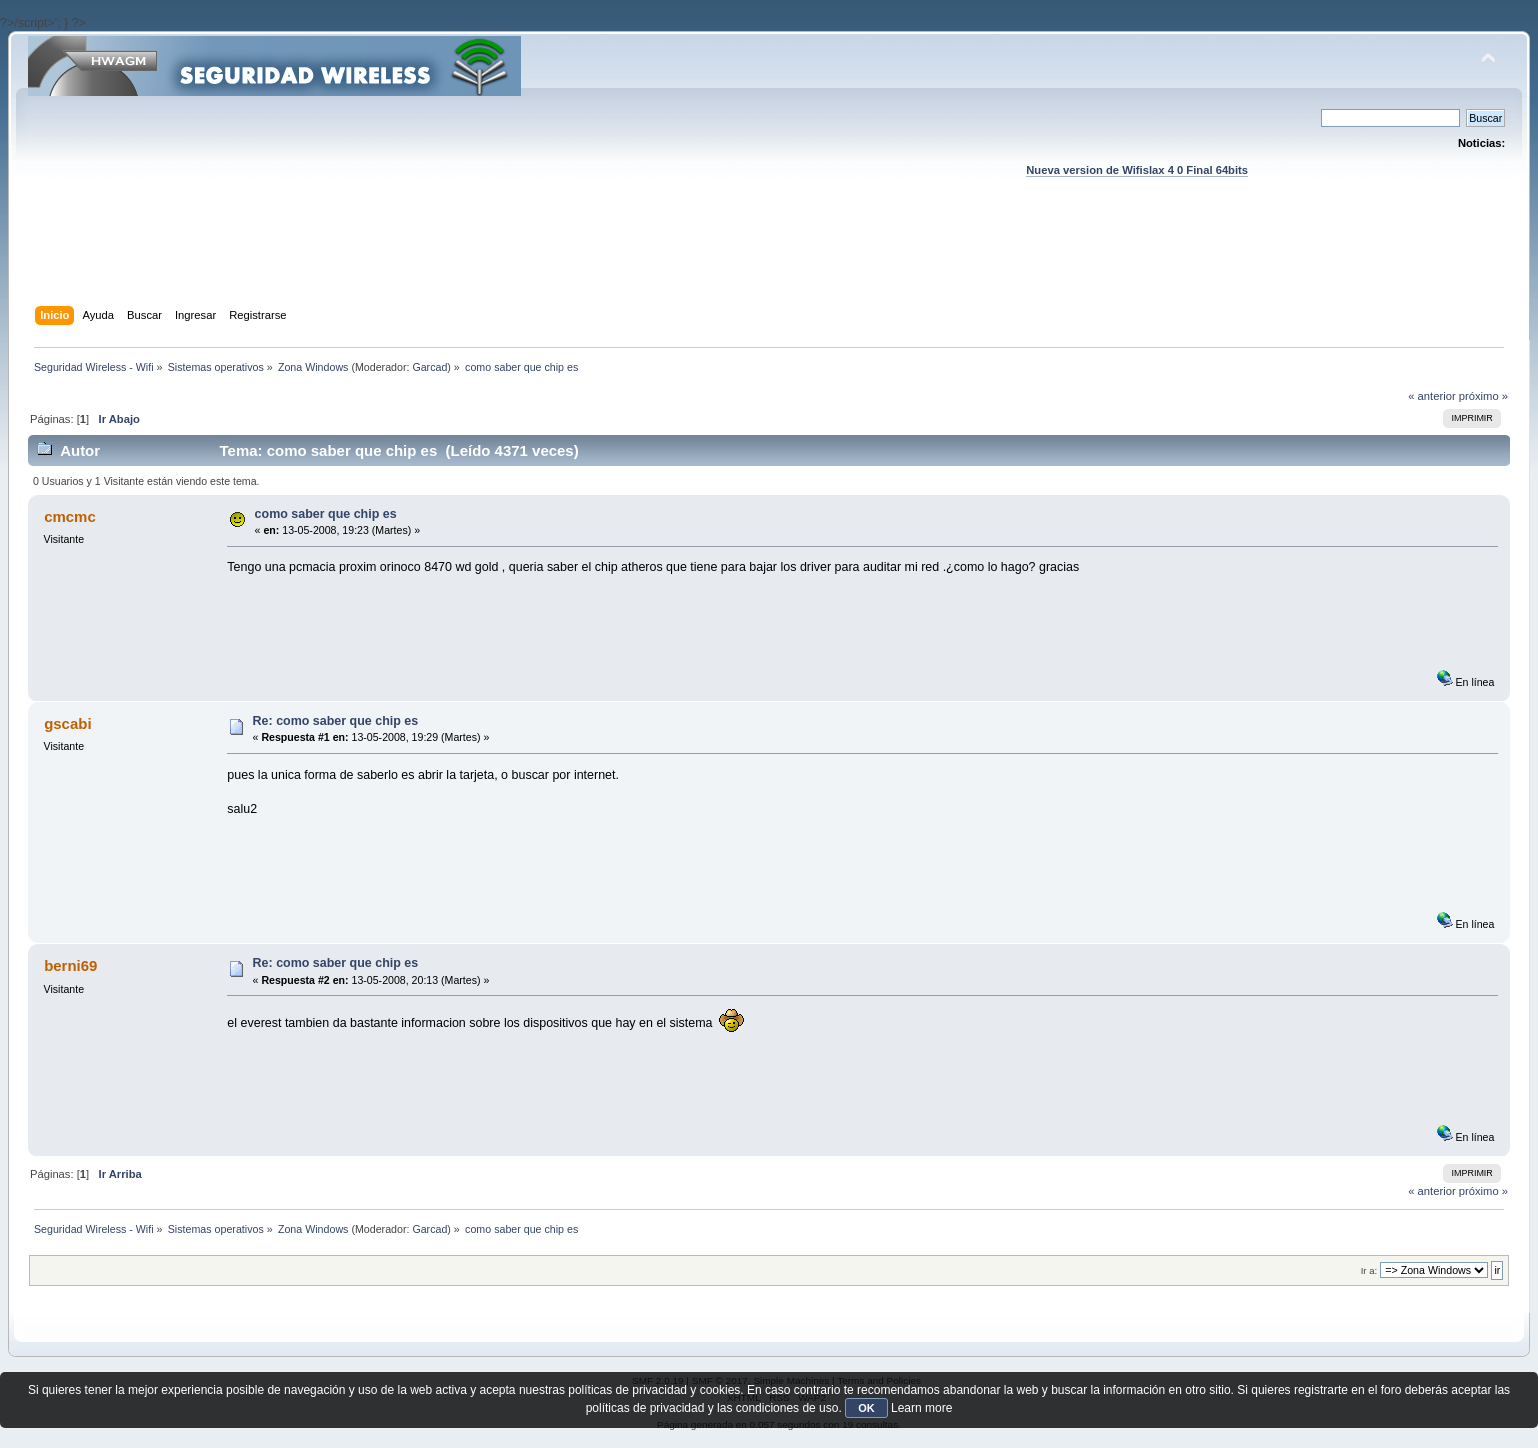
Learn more (921, 1408)
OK (866, 1408)
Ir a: (1369, 1270)
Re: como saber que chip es (336, 721)
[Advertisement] (769, 261)
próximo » (1483, 396)
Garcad (429, 367)
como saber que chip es (326, 514)
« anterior (1431, 396)
